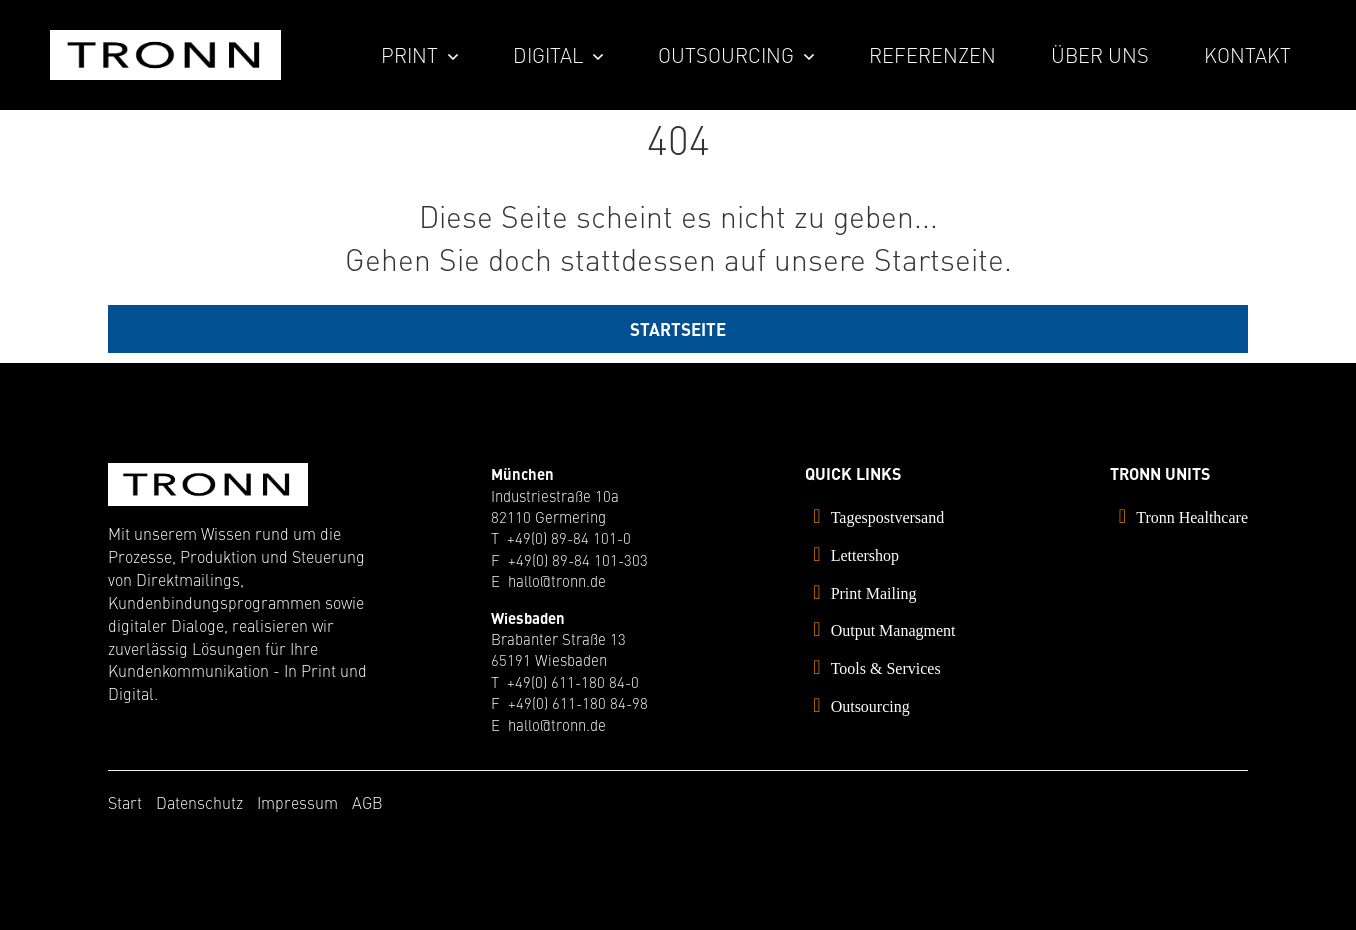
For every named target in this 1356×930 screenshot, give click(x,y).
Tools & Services (886, 668)
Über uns (1100, 54)
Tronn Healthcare (1192, 517)
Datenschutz (199, 802)
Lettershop (865, 555)
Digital (548, 54)
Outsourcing (726, 54)
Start (125, 802)
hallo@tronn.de (557, 580)
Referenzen (932, 54)
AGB (367, 802)
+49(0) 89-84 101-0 (569, 537)
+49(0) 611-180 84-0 (573, 681)
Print (409, 54)
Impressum (297, 802)
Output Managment (893, 630)
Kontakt (1247, 54)
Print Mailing (874, 593)
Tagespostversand (888, 517)
